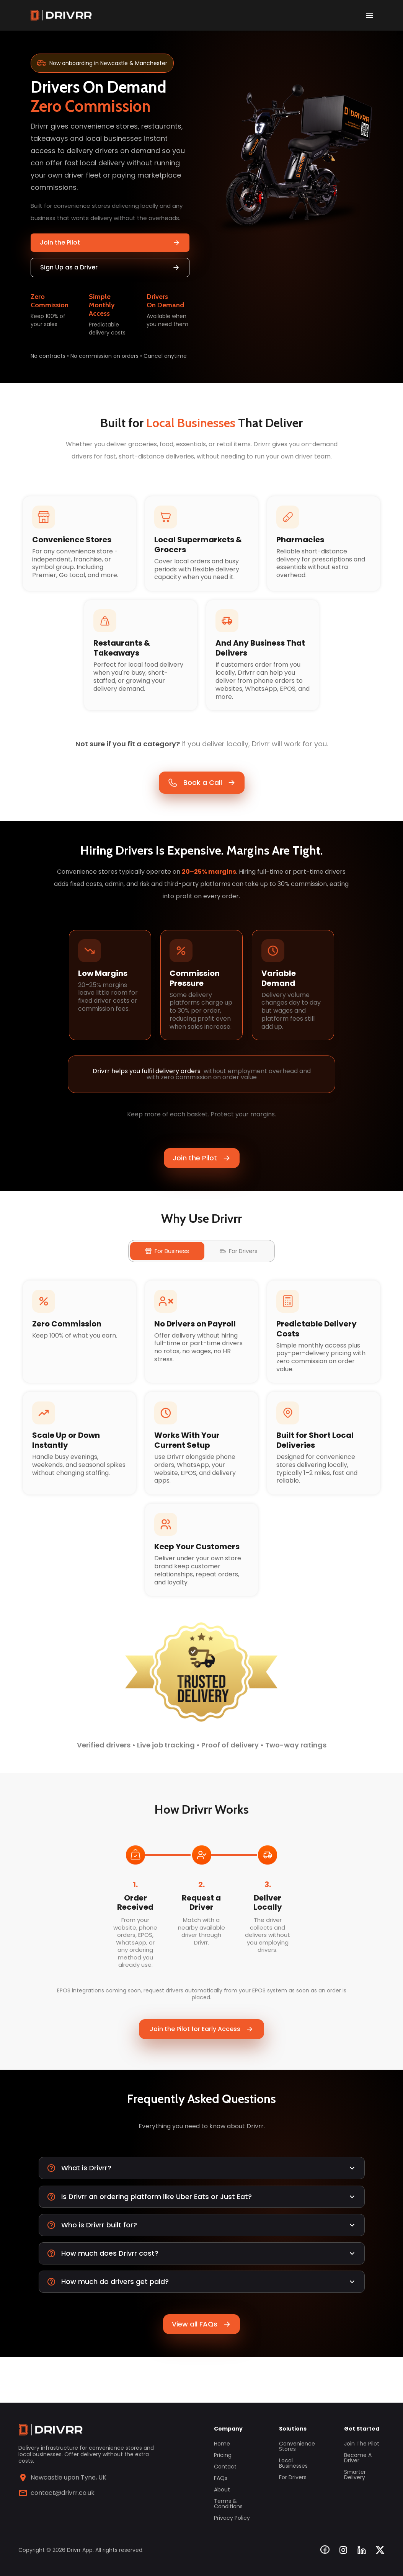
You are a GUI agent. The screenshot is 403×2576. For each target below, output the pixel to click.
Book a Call (202, 793)
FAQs (220, 2478)
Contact (225, 2466)
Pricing (223, 2455)
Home (222, 2443)
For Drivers (293, 2477)
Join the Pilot (110, 242)
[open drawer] (369, 15)
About (222, 2489)
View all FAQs (201, 2369)
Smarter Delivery (355, 2474)
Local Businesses (293, 2463)
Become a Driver (358, 2457)
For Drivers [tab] (239, 1275)
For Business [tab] (167, 1275)
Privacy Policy (232, 2518)
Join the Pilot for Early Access (201, 2068)
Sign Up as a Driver (110, 267)
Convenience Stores (297, 2446)
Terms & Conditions (228, 2503)
